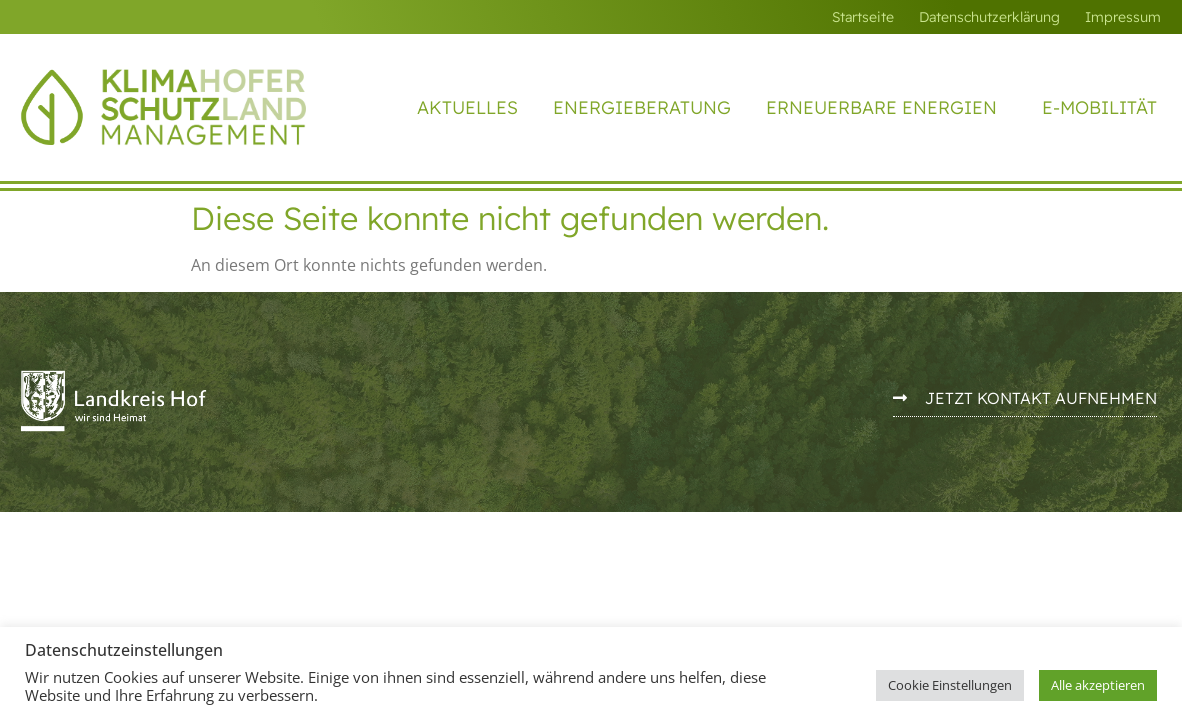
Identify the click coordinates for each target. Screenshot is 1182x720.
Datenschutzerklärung (989, 17)
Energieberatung (642, 108)
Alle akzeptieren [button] (1098, 685)
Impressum (1123, 17)
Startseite (863, 17)
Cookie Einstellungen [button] (950, 685)
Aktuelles (467, 108)
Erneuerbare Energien (886, 108)
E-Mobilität (1099, 108)
